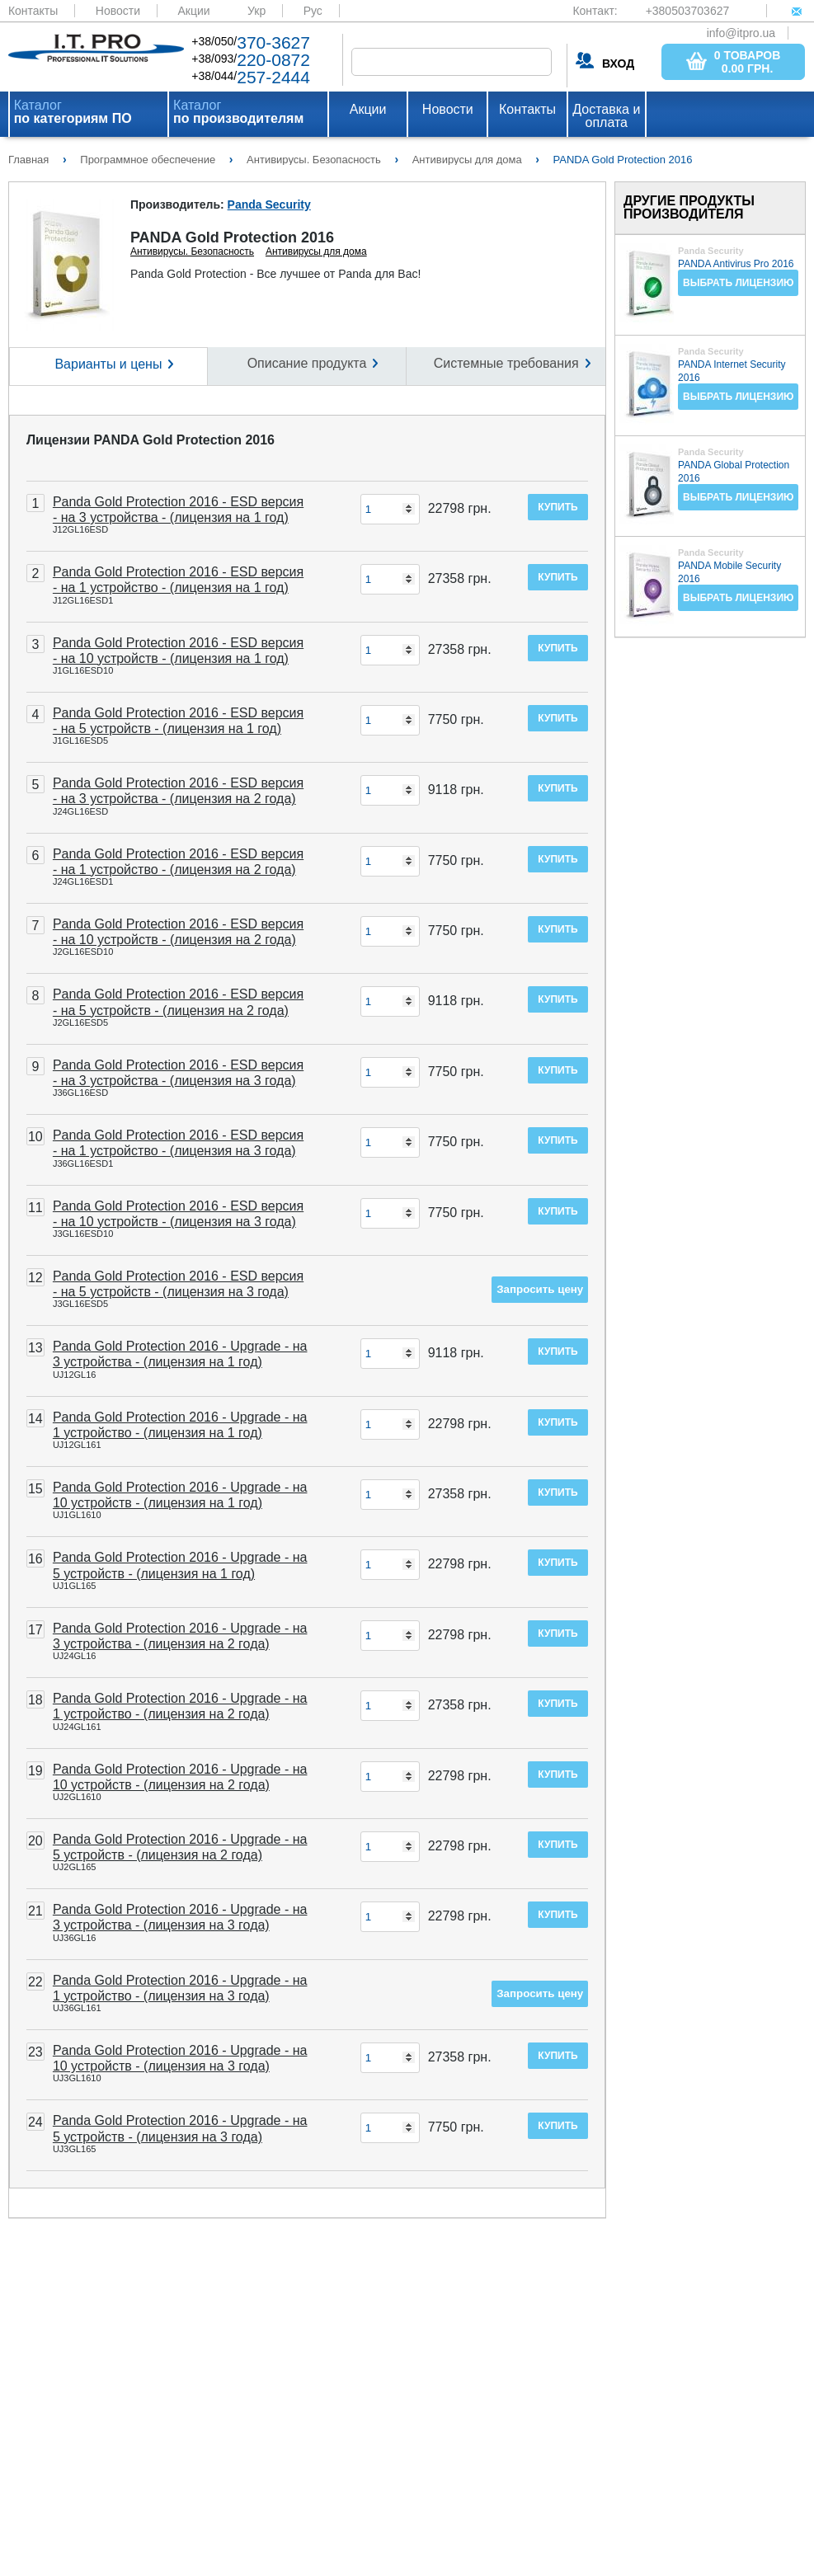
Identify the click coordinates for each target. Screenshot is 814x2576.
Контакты (33, 10)
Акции (193, 10)
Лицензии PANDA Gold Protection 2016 (150, 440)
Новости (118, 10)
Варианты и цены (108, 364)
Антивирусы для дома (316, 251)
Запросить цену (539, 1289)
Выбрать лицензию (738, 283)
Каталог (73, 112)
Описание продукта (307, 363)
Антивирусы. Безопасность (192, 251)
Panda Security (269, 204)
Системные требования (506, 363)
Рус (312, 10)
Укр (256, 10)
